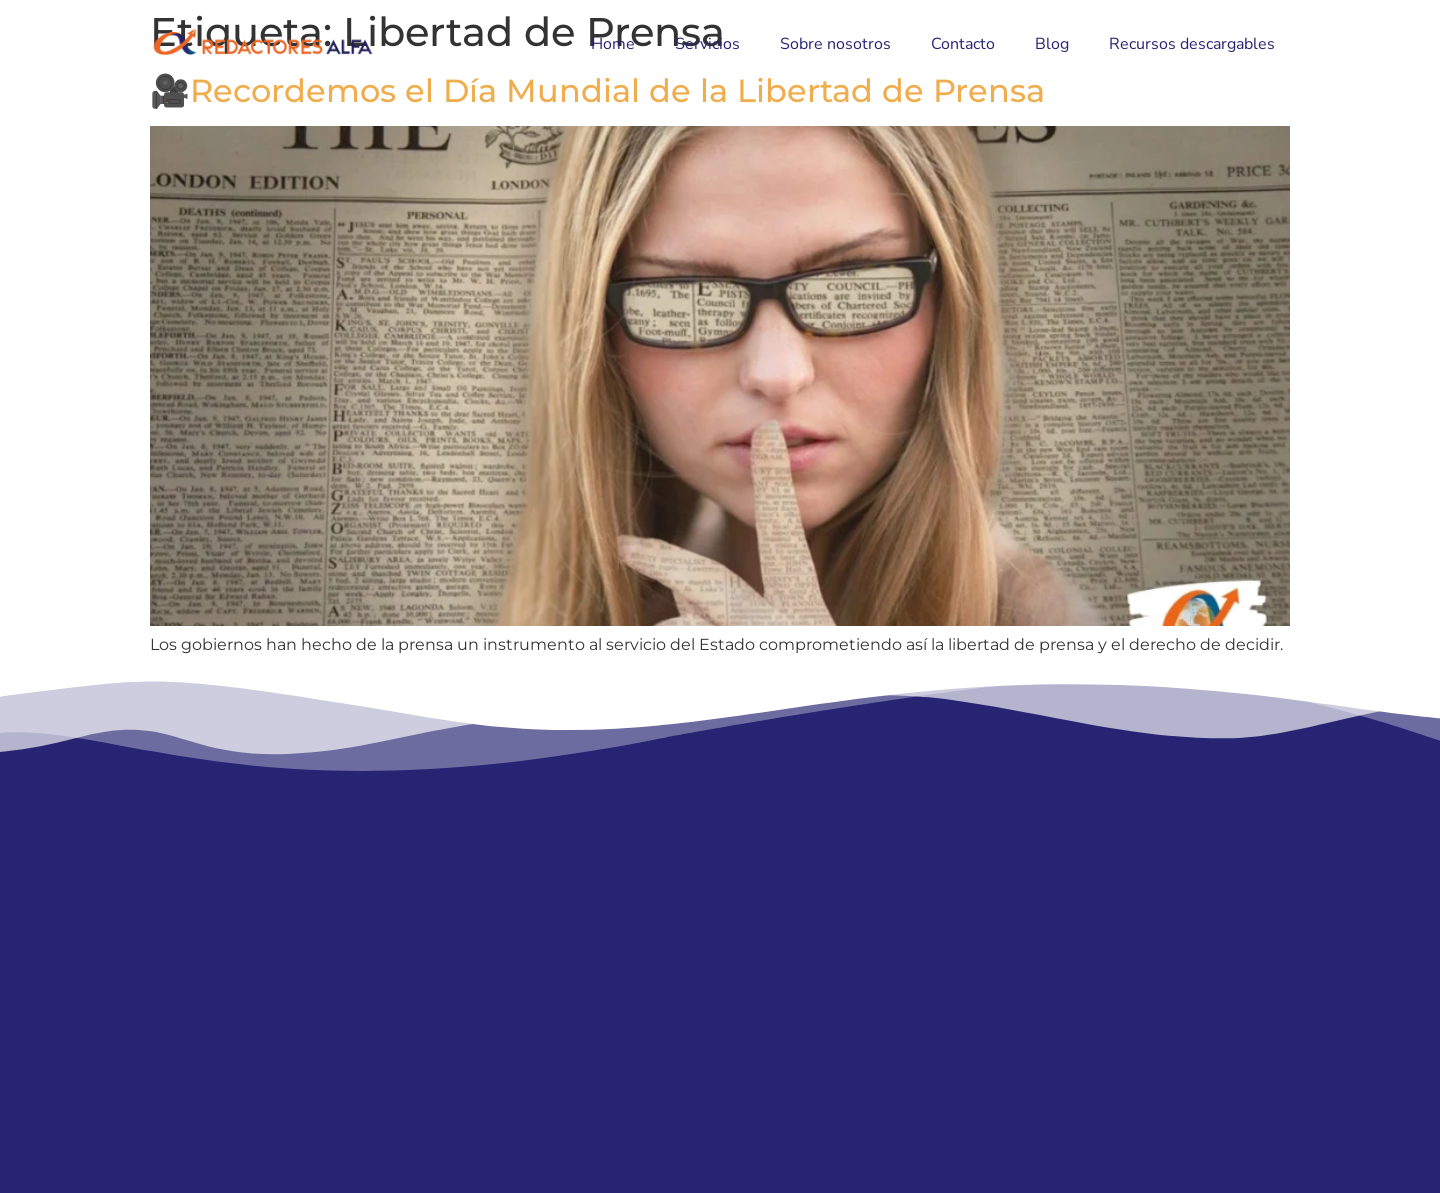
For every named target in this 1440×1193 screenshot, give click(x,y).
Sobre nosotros (835, 44)
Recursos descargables (1192, 44)
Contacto (963, 44)
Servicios (707, 44)
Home (613, 44)
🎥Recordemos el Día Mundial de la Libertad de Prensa (597, 90)
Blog (1052, 44)
